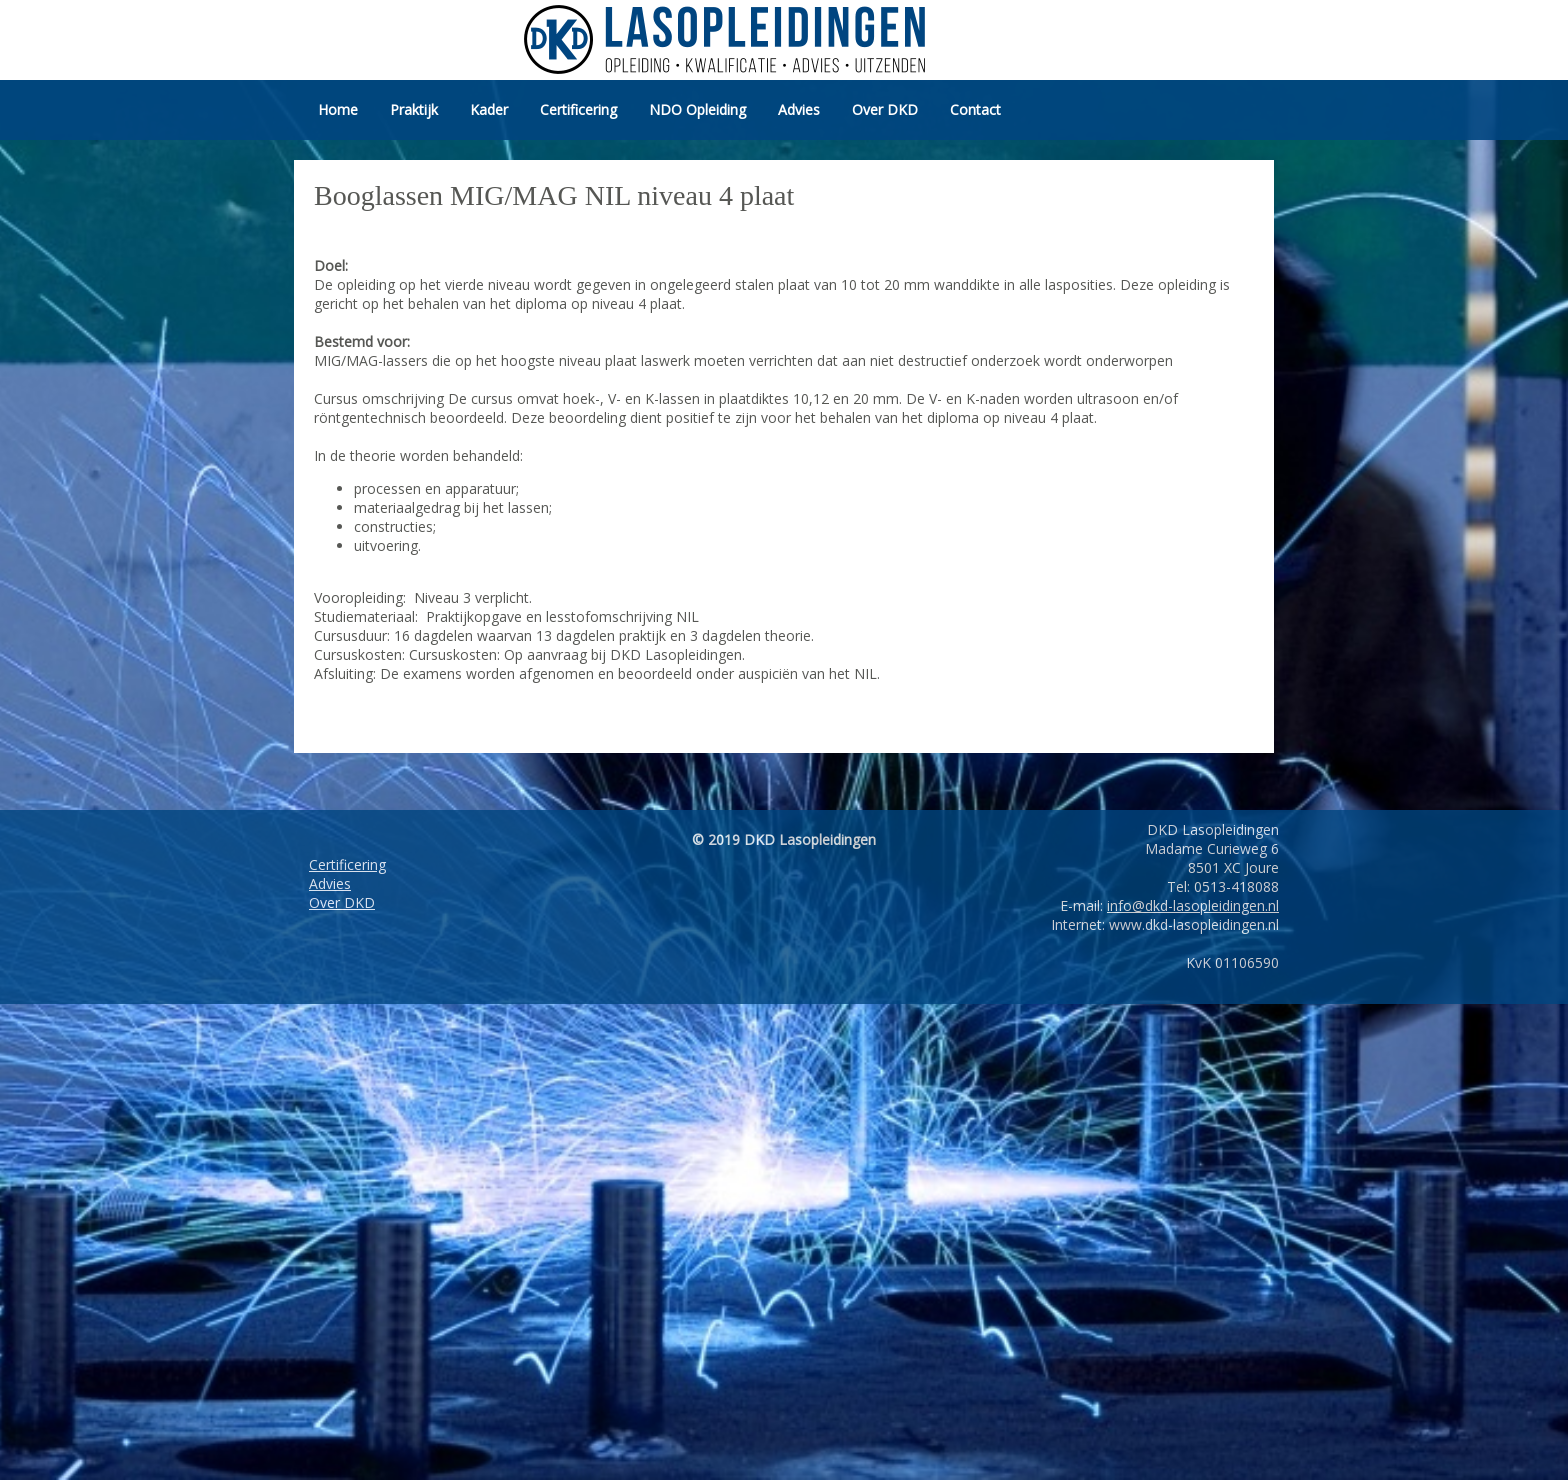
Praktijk (414, 109)
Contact (975, 109)
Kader (489, 109)
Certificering (578, 109)
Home (338, 109)
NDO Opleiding (697, 109)
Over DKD (885, 109)
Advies (799, 109)
